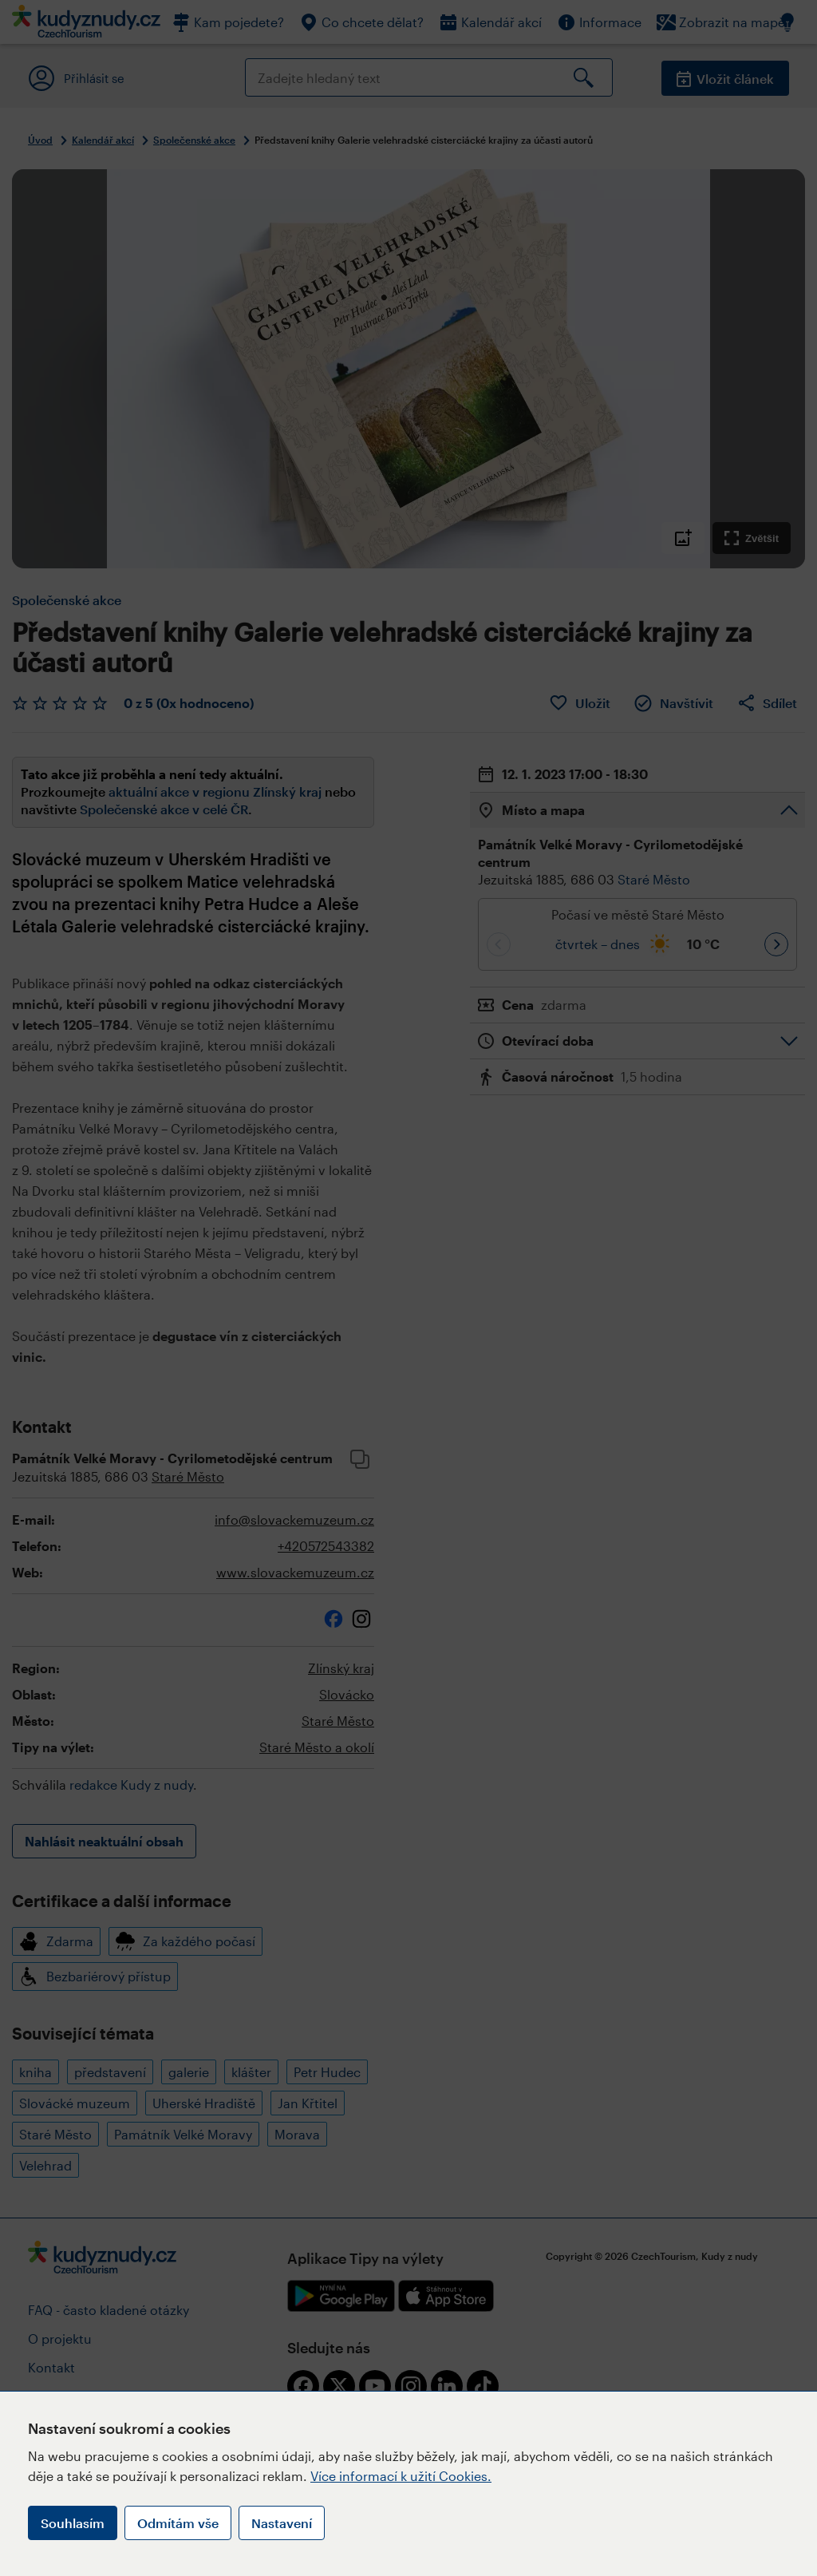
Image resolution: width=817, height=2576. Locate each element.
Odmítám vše (178, 2522)
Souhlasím (73, 2522)
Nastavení (281, 2522)
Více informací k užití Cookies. (400, 2475)
